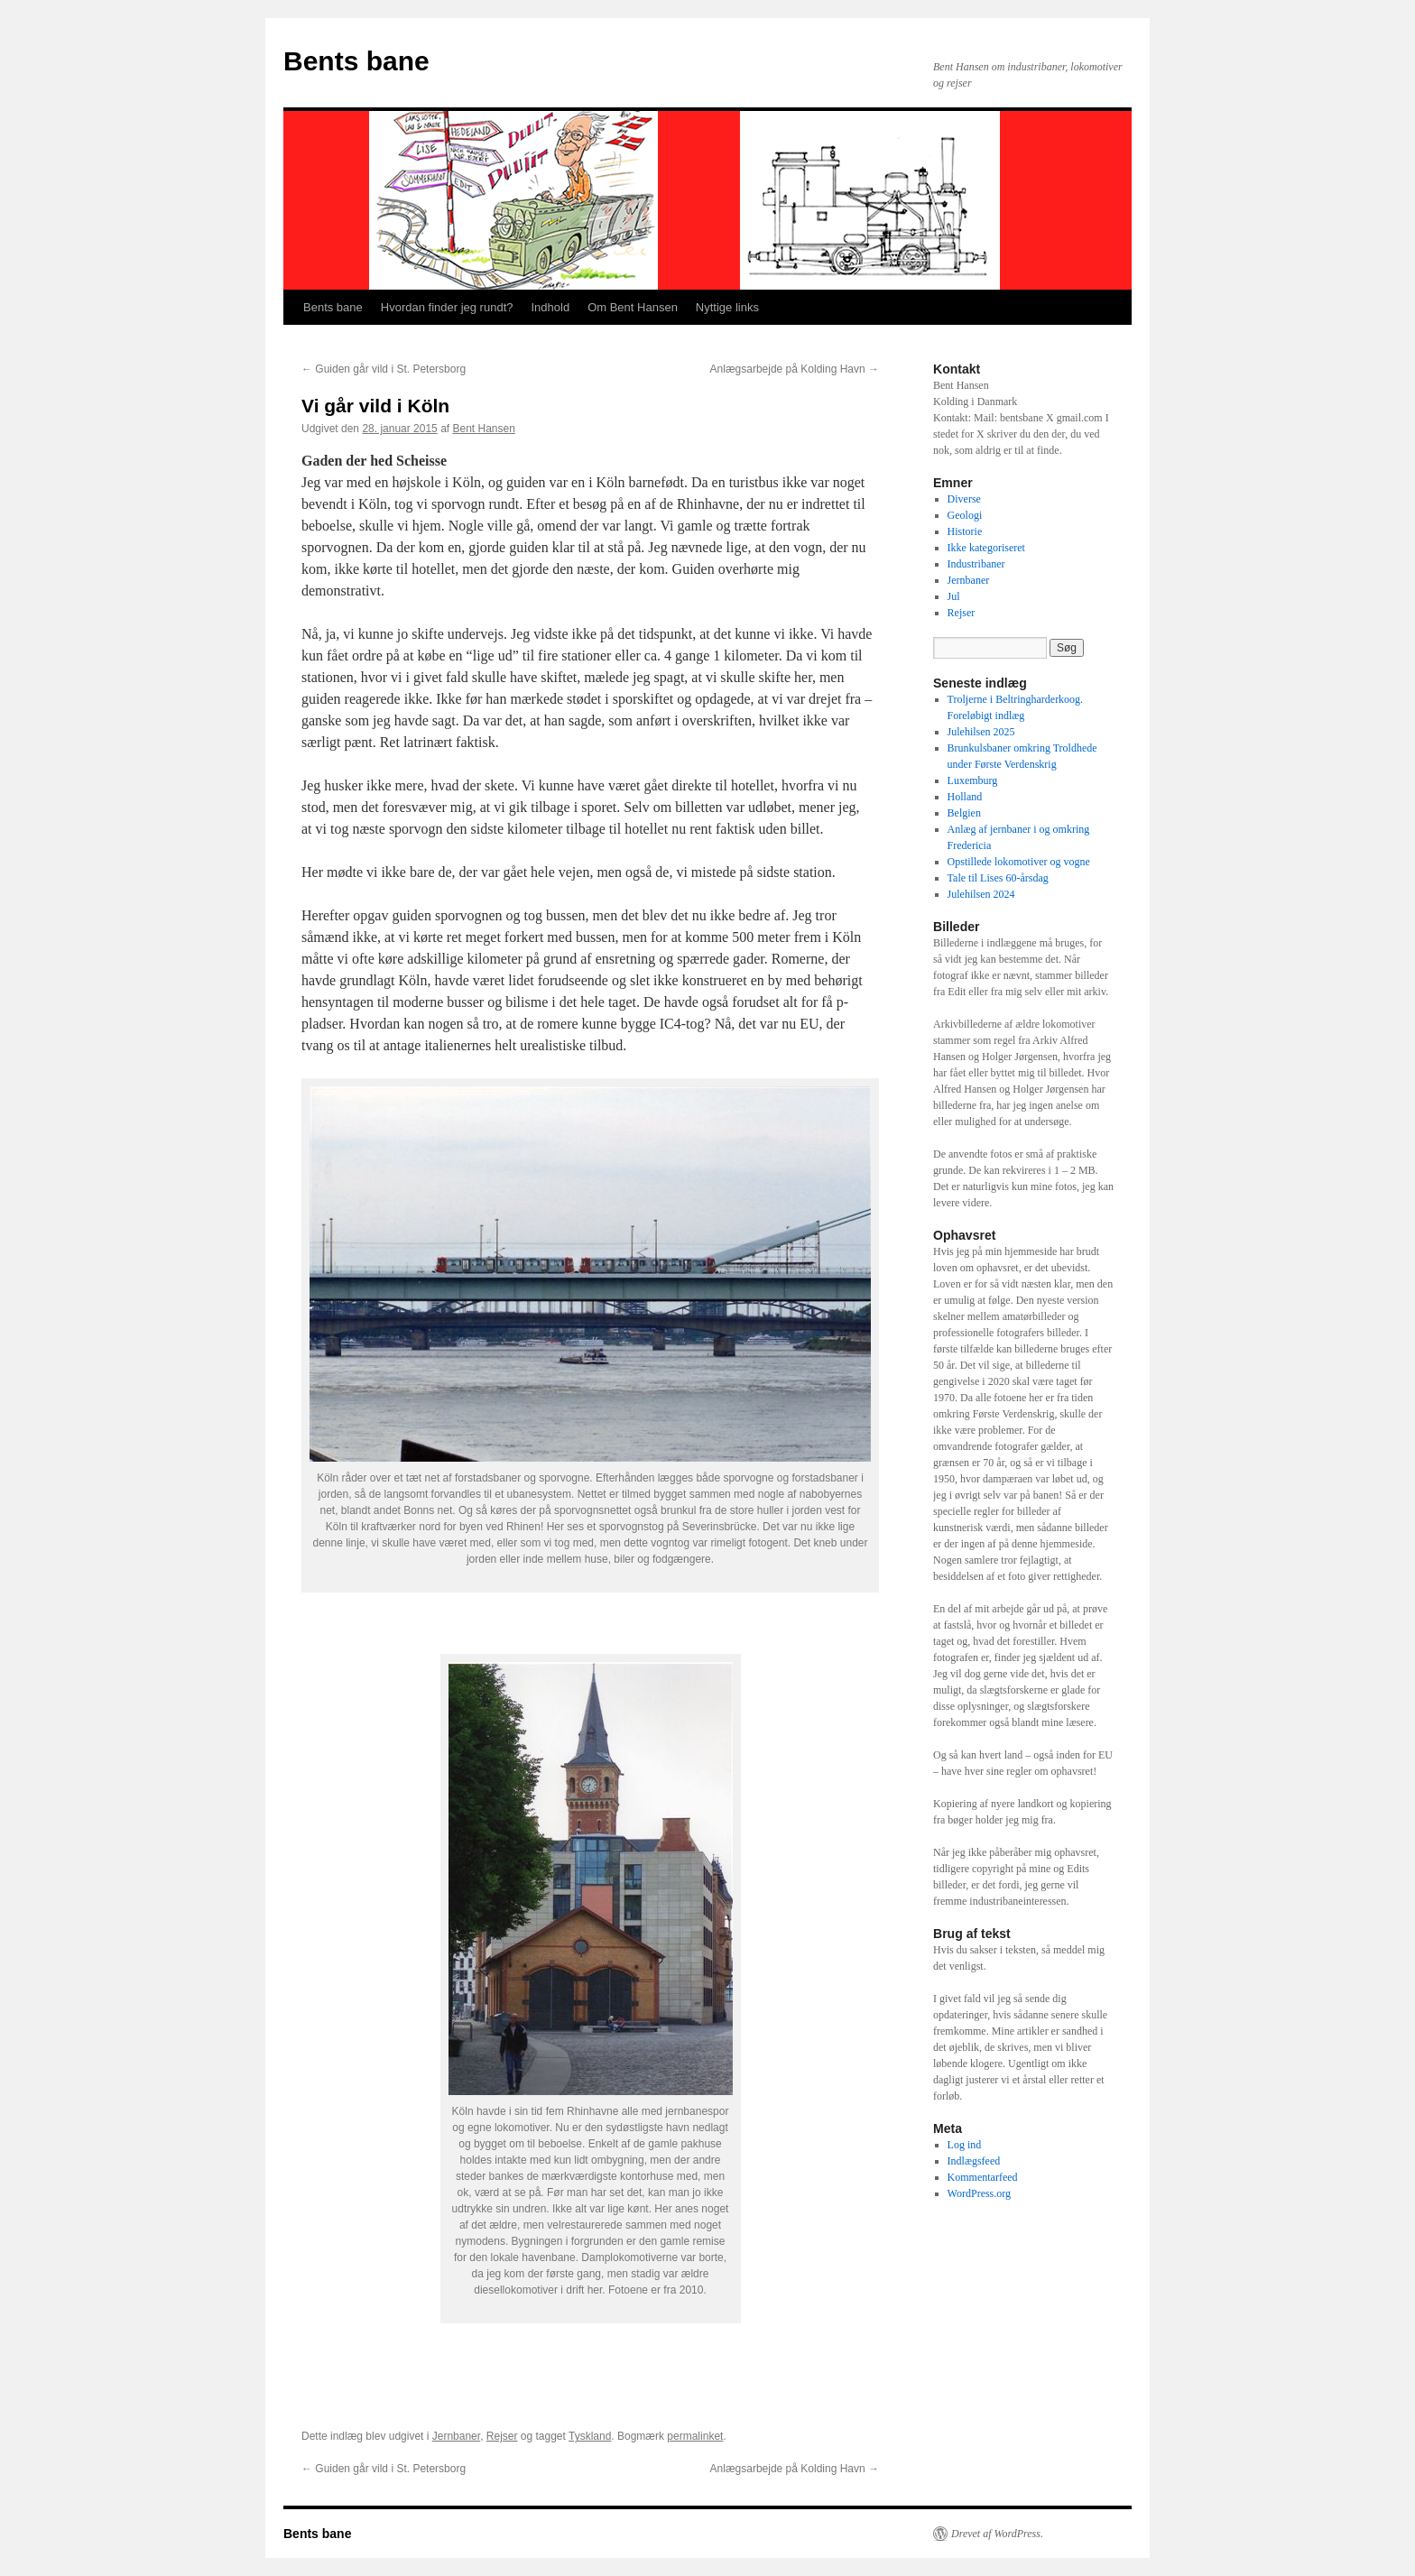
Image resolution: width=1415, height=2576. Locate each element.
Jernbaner (456, 2436)
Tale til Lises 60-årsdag (998, 878)
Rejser (502, 2436)
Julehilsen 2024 (981, 894)
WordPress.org (979, 2193)
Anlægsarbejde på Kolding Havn (794, 369)
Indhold (550, 307)
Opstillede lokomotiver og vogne (1019, 861)
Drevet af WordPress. (997, 2533)
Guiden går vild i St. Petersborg (383, 369)
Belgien (964, 813)
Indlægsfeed (974, 2161)
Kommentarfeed (983, 2177)
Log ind (965, 2144)
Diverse (964, 499)
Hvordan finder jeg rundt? (447, 307)
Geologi (965, 515)
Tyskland (590, 2436)
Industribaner (976, 564)
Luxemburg (973, 780)
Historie (965, 531)
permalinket (695, 2436)
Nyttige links (727, 307)
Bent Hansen (484, 428)
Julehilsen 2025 (981, 731)
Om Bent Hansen (632, 307)
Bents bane (356, 61)
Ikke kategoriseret (986, 547)
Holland (965, 796)
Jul (954, 596)
